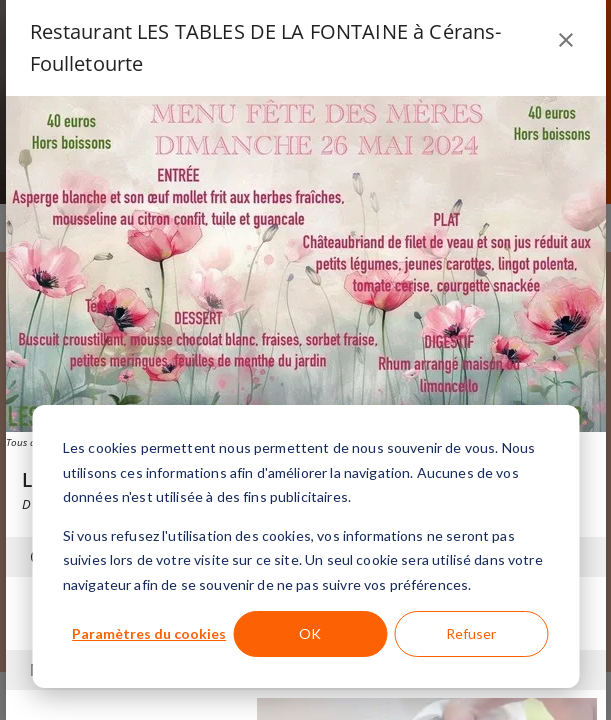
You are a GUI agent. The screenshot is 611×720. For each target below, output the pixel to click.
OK (310, 633)
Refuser (471, 633)
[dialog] (305, 546)
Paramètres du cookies (149, 633)
